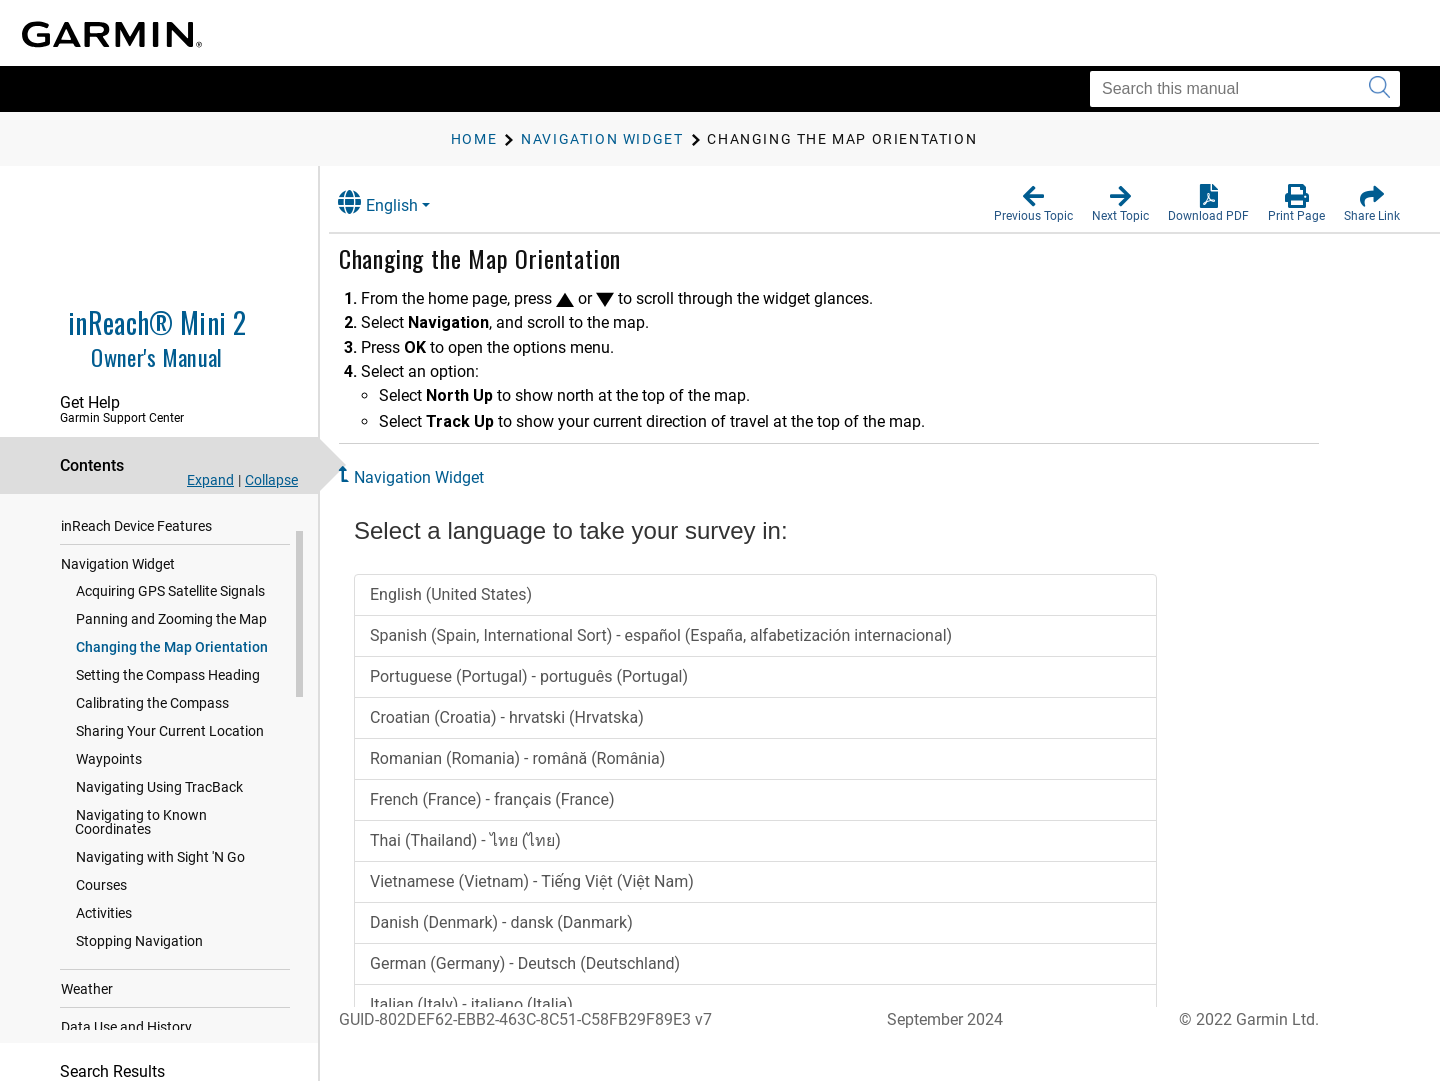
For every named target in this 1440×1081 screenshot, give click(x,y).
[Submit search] (1379, 89)
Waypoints (109, 768)
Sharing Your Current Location (170, 740)
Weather (87, 998)
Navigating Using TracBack (159, 796)
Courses (101, 894)
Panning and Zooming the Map (171, 628)
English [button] (395, 202)
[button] (1033, 204)
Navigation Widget (118, 573)
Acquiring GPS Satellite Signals (170, 600)
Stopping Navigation (139, 950)
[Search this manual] (1245, 89)
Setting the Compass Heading (168, 684)
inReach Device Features (136, 535)
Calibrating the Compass (152, 712)
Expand (210, 480)
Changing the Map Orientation (172, 656)
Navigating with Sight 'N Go (160, 866)
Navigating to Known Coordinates (141, 831)
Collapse (271, 480)
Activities (104, 922)
